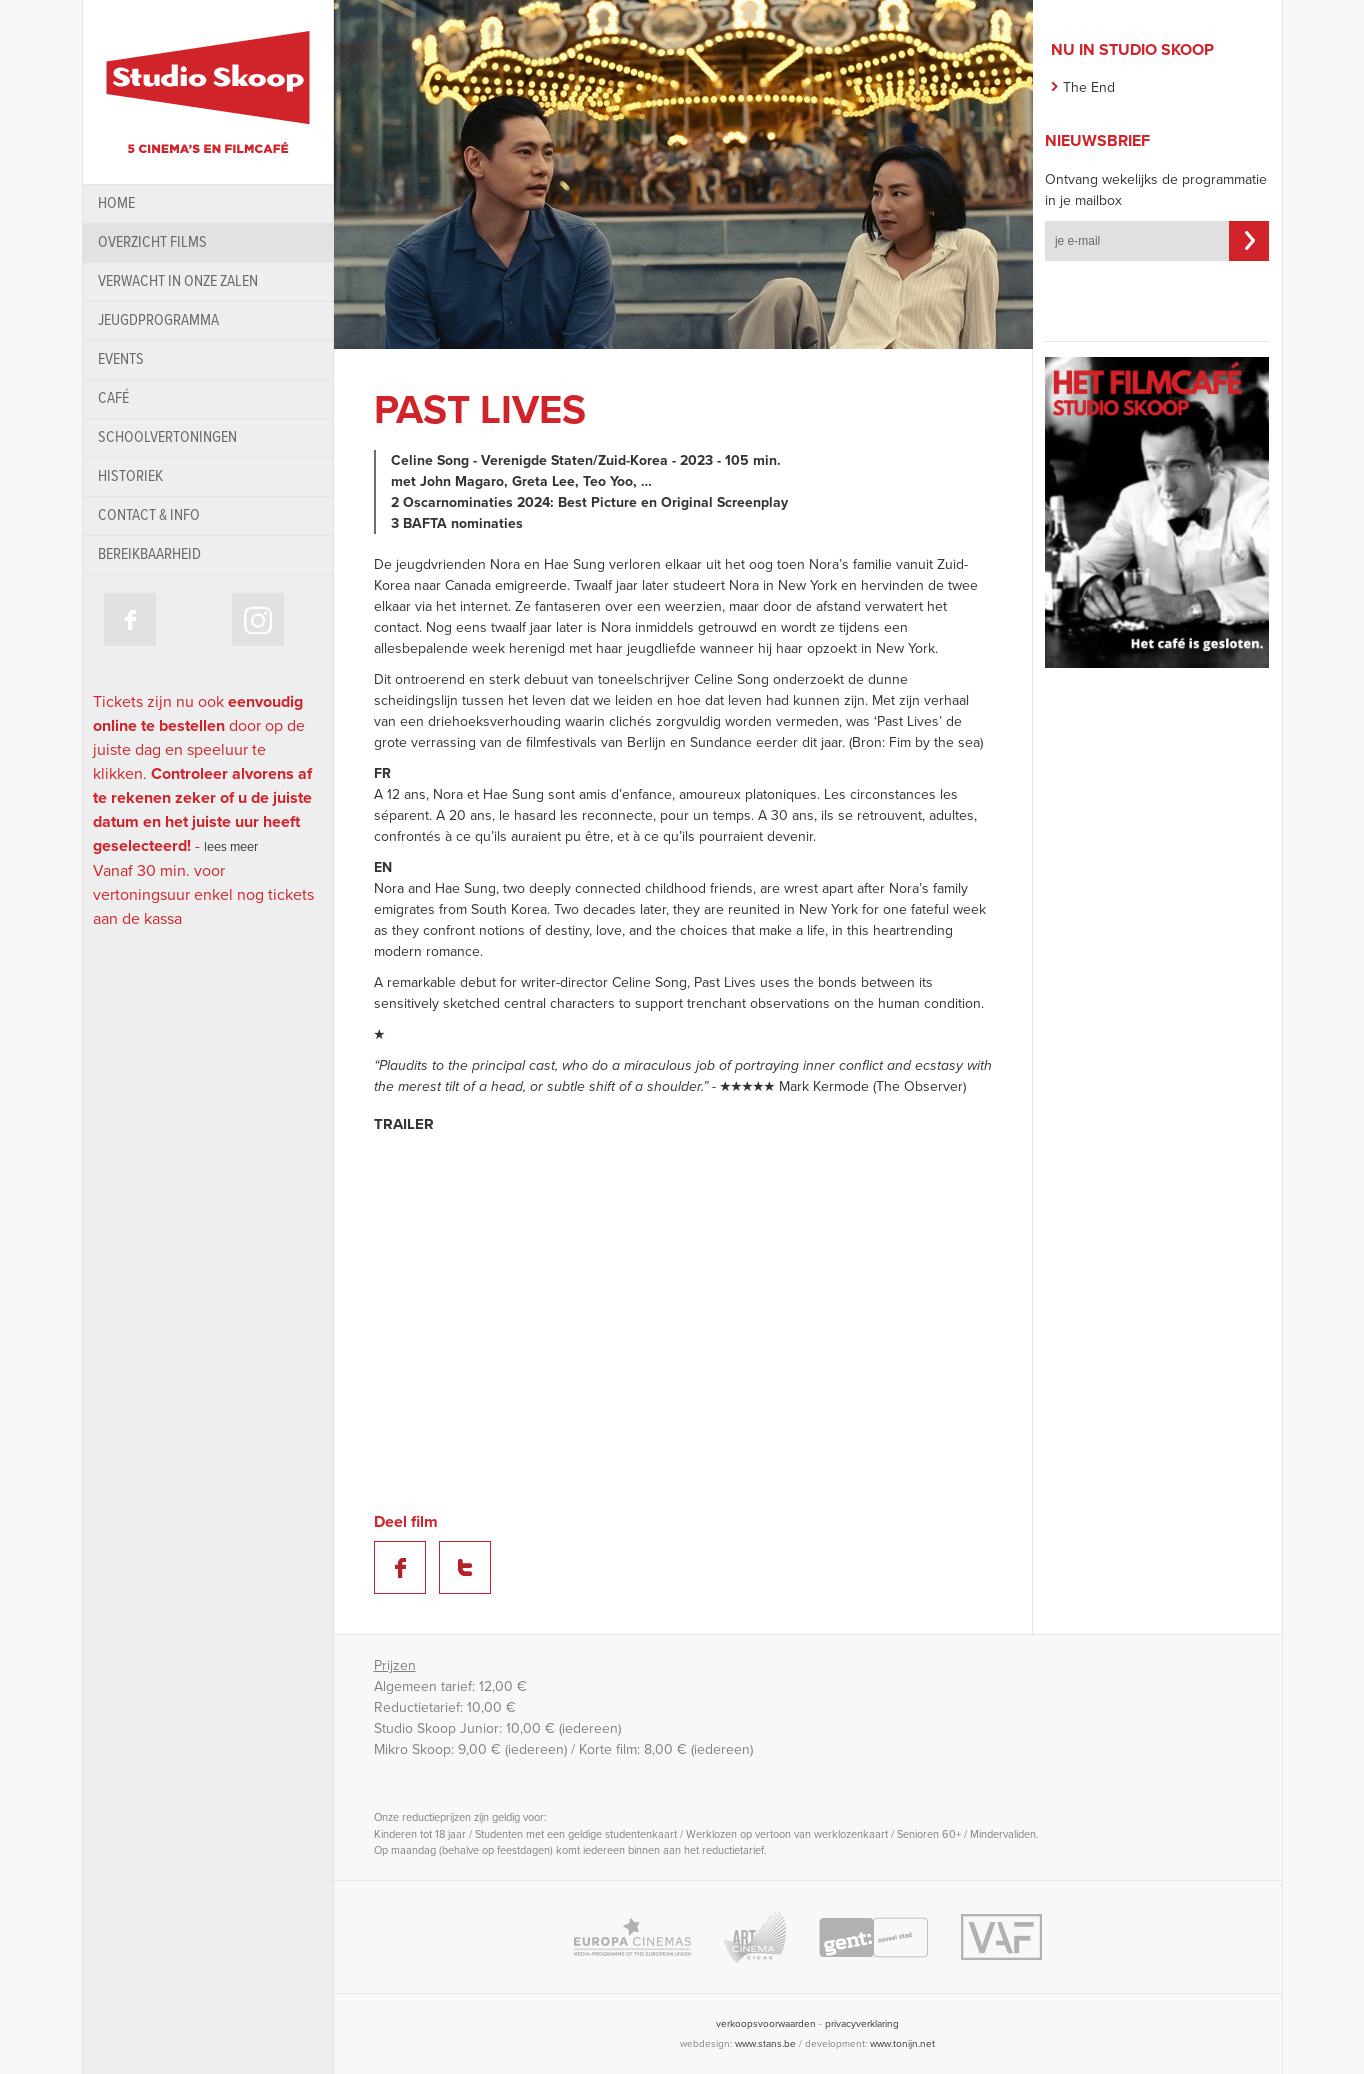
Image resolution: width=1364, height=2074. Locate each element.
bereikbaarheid (149, 554)
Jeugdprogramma (158, 320)
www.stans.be (765, 2044)
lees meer (231, 847)
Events (121, 359)
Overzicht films (152, 242)
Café (113, 398)
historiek (130, 476)
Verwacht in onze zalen (178, 281)
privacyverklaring (862, 2024)
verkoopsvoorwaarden (766, 2024)
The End (1089, 87)
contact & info (149, 515)
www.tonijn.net (902, 2044)
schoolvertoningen (167, 437)
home (116, 203)
